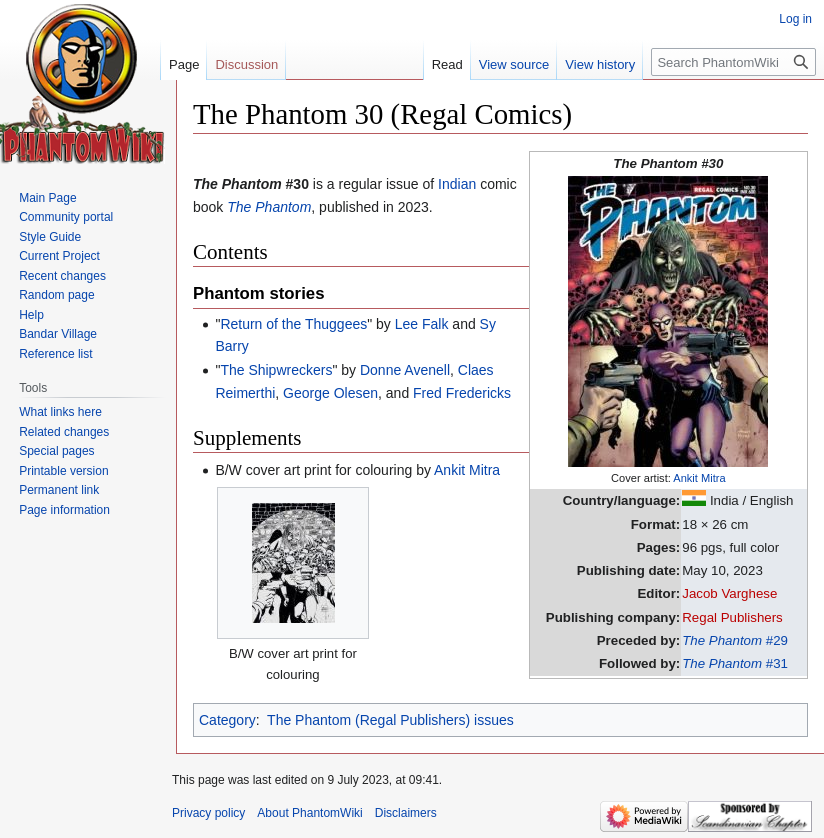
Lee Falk (422, 324)
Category (227, 720)
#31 (735, 663)
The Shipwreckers (276, 370)
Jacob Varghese (729, 593)
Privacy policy (208, 813)
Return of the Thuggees (293, 324)
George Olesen (330, 393)
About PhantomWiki (309, 813)
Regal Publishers (732, 617)
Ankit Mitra (699, 478)
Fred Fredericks (462, 393)
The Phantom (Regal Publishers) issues (390, 720)
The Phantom (269, 207)
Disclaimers (406, 813)
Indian (457, 184)
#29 (735, 640)
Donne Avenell (405, 370)
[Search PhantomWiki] (733, 62)
